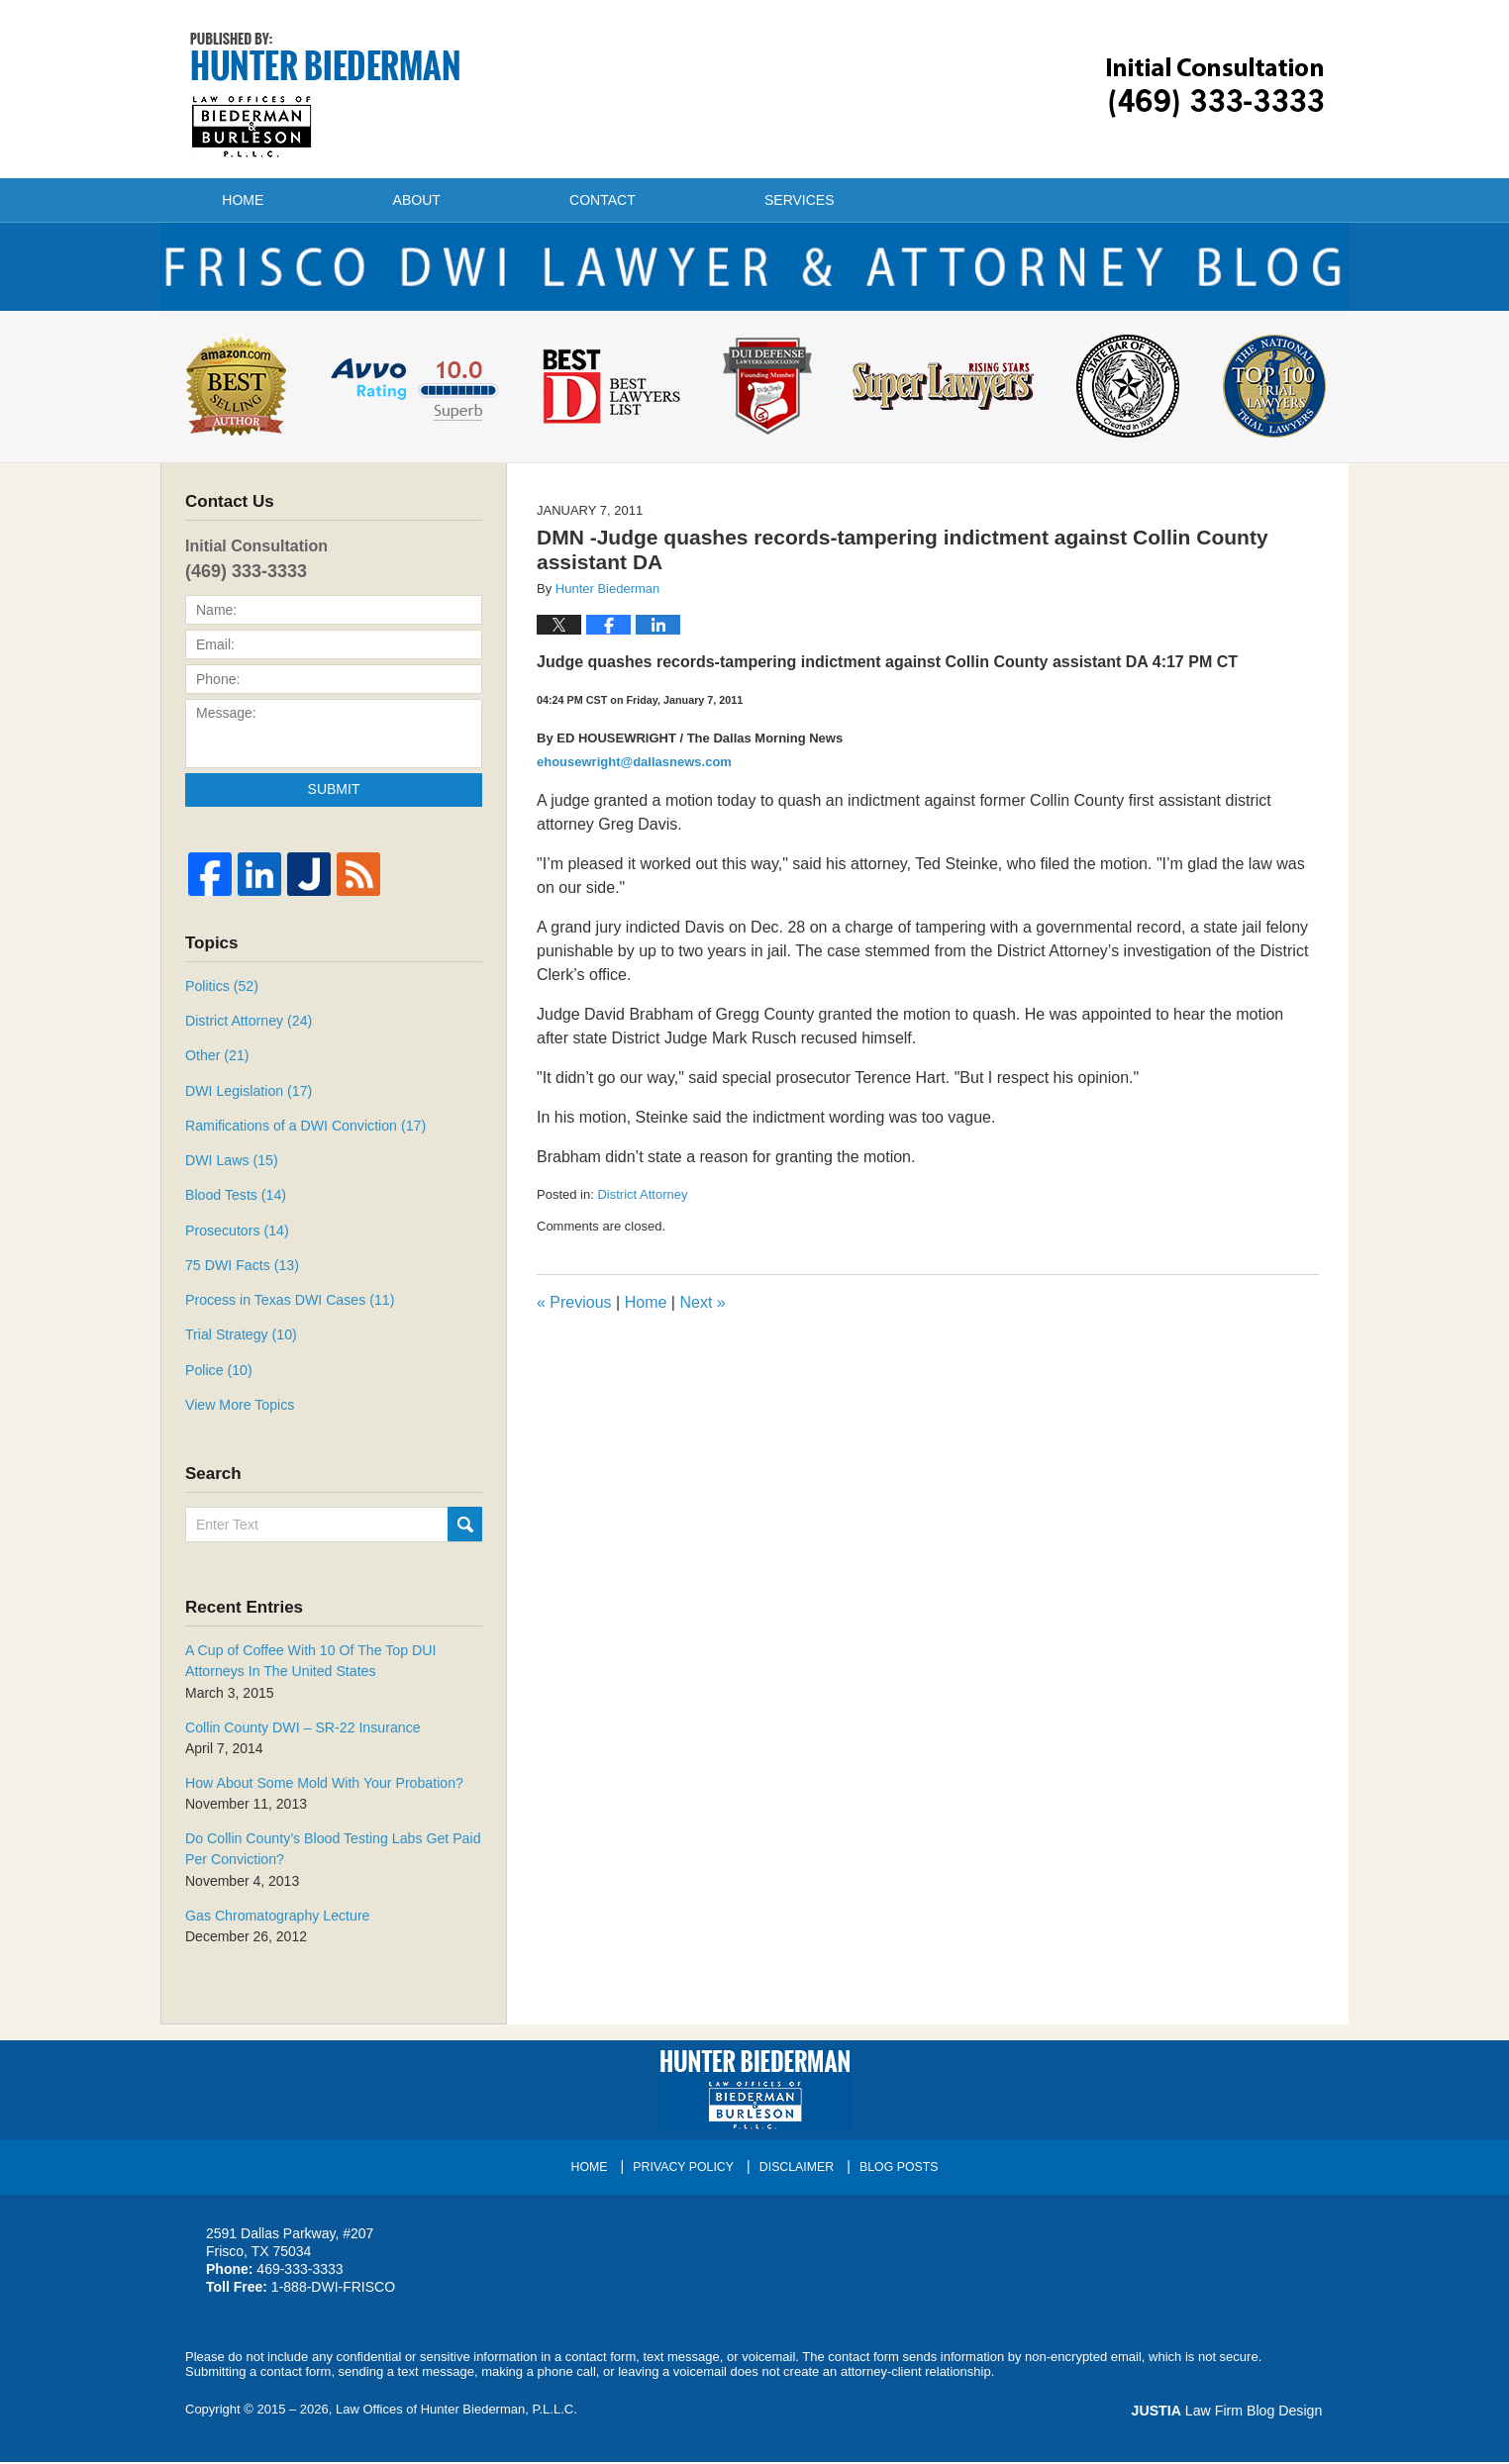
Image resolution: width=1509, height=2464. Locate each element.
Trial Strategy (240, 1340)
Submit (334, 797)
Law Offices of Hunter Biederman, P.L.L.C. (456, 2412)
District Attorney (642, 1202)
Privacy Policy (684, 2169)
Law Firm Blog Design (1229, 2413)
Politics (221, 994)
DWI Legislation (248, 1098)
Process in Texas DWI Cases (288, 1306)
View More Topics (239, 1410)
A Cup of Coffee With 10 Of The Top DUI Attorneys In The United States (309, 1665)
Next (702, 1311)
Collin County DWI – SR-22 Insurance (301, 1731)
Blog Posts (898, 2169)
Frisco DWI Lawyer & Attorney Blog (325, 95)
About (428, 200)
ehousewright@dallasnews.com (634, 769)
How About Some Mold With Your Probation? (322, 1787)
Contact (619, 200)
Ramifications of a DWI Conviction (304, 1132)
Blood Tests (235, 1202)
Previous (574, 1311)
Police (218, 1375)
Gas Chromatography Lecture (276, 1918)
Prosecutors (236, 1236)
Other (217, 1063)
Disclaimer (796, 2169)
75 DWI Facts (241, 1271)
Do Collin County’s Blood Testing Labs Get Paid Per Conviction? (331, 1852)
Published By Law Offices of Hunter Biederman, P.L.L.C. (1215, 87)
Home (248, 200)
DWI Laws (231, 1167)
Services (822, 200)
